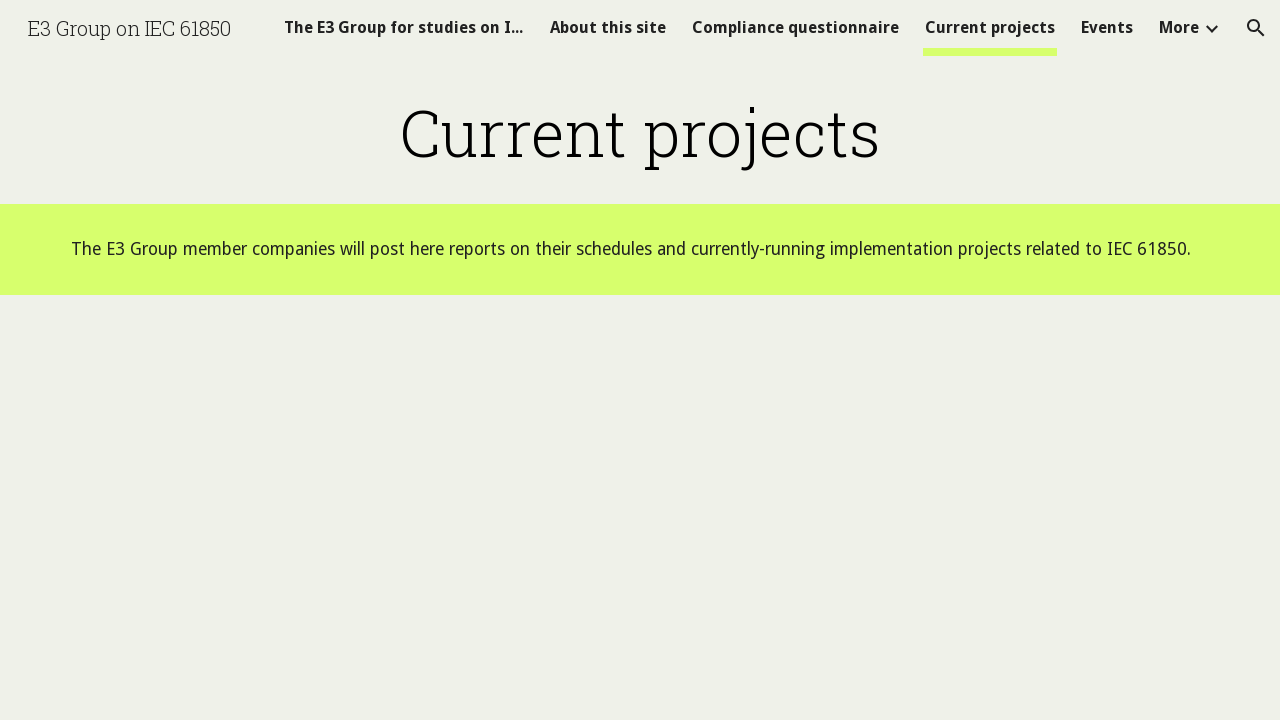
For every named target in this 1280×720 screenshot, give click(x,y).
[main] (640, 132)
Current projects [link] (990, 27)
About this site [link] (608, 27)
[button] (1256, 28)
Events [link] (1107, 27)
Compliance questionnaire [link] (795, 27)
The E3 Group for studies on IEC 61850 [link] (404, 27)
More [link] (1179, 27)
